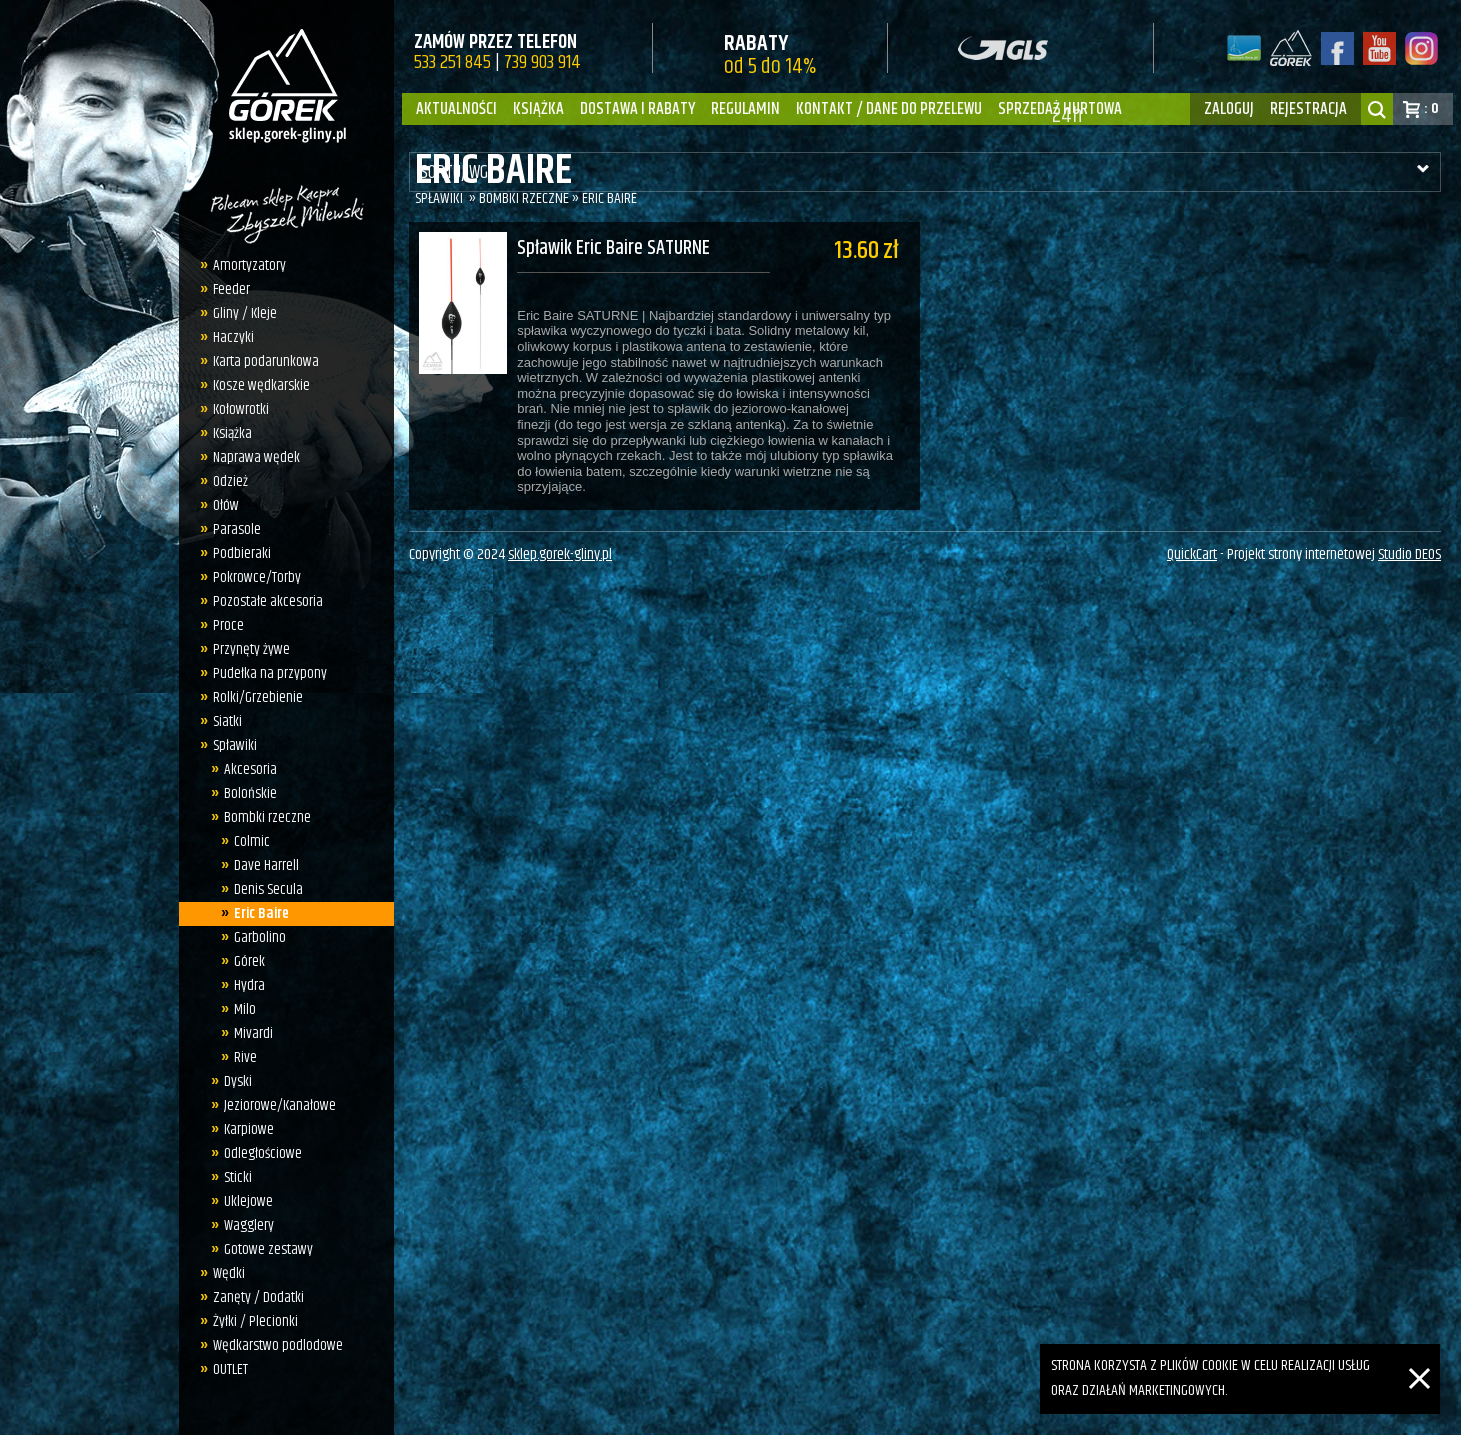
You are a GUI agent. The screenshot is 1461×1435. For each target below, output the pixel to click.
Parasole (232, 529)
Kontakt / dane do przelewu (889, 109)
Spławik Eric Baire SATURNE (613, 249)
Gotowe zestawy (262, 1249)
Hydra (244, 985)
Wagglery (243, 1225)
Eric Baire (256, 913)
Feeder (226, 289)
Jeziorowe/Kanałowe (274, 1105)
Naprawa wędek (251, 457)
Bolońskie (244, 793)
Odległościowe (257, 1153)
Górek (244, 961)
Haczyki (228, 337)
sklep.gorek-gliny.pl (560, 560)
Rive (240, 1057)
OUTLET (225, 1369)
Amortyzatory (244, 265)
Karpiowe (243, 1129)
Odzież (225, 481)
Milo (240, 1009)
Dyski (232, 1081)
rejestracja (1308, 109)
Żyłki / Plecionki (250, 1321)
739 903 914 (542, 62)
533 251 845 (452, 62)
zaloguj (1229, 109)
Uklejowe (242, 1201)
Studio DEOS (1409, 560)
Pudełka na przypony (265, 673)
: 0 (1431, 108)
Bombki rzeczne (261, 817)
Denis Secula (263, 889)
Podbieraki (237, 553)
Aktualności (456, 109)
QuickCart (1192, 560)
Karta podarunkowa (261, 361)
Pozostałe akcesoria (263, 601)
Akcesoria (244, 769)
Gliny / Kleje (240, 313)
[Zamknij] (1419, 1355)
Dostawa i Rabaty (637, 109)
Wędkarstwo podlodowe (273, 1345)
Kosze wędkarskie (256, 385)
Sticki (232, 1177)
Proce (223, 625)
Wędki (224, 1273)
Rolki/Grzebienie (253, 697)
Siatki (222, 721)
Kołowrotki (236, 409)
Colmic (247, 841)
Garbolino (255, 937)
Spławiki (230, 745)
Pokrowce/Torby (252, 577)
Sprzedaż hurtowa (1060, 109)
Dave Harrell (261, 865)
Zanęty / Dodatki (253, 1297)
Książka (538, 109)
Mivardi (248, 1033)
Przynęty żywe (246, 649)
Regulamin (745, 109)
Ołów (221, 505)
